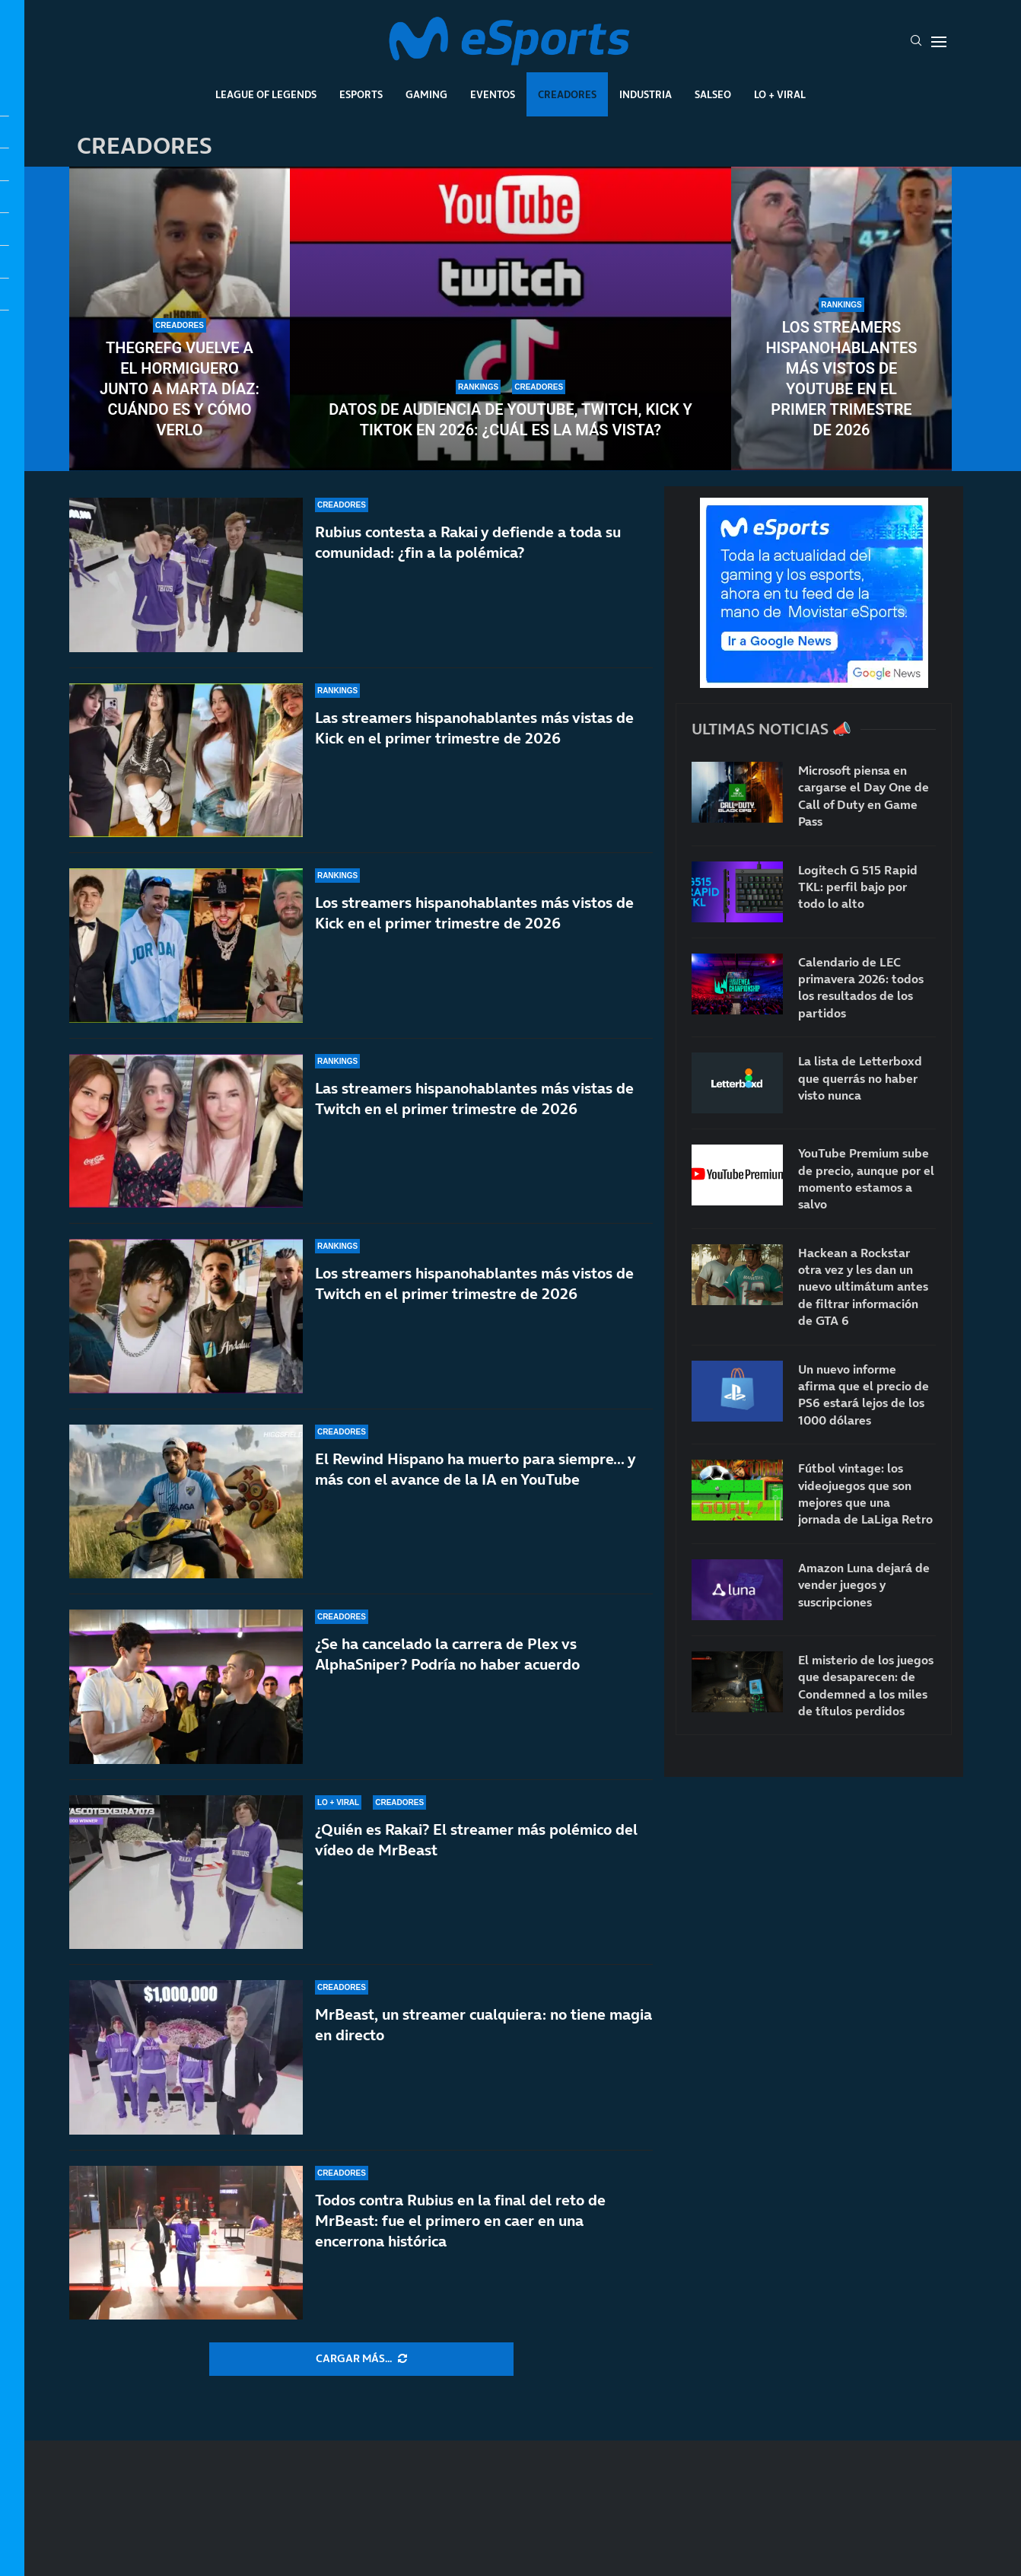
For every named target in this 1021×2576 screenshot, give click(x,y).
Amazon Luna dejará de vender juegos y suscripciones (864, 1584)
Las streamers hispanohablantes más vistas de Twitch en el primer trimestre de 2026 (474, 1098)
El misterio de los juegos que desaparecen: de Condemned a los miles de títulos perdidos (866, 1685)
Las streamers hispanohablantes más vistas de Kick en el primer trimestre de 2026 (474, 728)
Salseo (713, 94)
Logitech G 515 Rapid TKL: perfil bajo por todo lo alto (858, 886)
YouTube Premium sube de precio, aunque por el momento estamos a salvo (866, 1178)
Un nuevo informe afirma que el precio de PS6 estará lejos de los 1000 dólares (863, 1394)
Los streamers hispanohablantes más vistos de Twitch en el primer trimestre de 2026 (474, 1283)
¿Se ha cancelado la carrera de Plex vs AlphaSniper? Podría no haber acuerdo (447, 1654)
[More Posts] (361, 2359)
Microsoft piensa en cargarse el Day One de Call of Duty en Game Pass (863, 795)
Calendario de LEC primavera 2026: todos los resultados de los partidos (861, 987)
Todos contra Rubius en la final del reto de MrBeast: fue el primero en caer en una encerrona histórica (460, 2220)
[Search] (916, 42)
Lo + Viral (780, 94)
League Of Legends (265, 94)
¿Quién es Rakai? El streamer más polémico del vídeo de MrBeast (476, 1840)
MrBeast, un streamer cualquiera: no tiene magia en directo (483, 2025)
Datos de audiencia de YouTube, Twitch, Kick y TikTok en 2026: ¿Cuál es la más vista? (510, 419)
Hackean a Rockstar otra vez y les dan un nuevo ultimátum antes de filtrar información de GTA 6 (863, 1286)
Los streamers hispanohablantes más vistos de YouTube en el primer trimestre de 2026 (841, 378)
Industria (645, 94)
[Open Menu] (938, 41)
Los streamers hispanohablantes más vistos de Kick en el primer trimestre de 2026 (474, 913)
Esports (361, 94)
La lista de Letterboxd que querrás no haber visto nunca (860, 1077)
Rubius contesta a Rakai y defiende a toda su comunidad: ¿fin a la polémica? (468, 542)
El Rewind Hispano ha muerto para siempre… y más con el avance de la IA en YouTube (475, 1469)
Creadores (567, 94)
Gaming (426, 94)
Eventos (492, 94)
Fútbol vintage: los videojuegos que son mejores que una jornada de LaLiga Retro (865, 1493)
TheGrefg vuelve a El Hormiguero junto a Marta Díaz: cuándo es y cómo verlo (179, 389)
